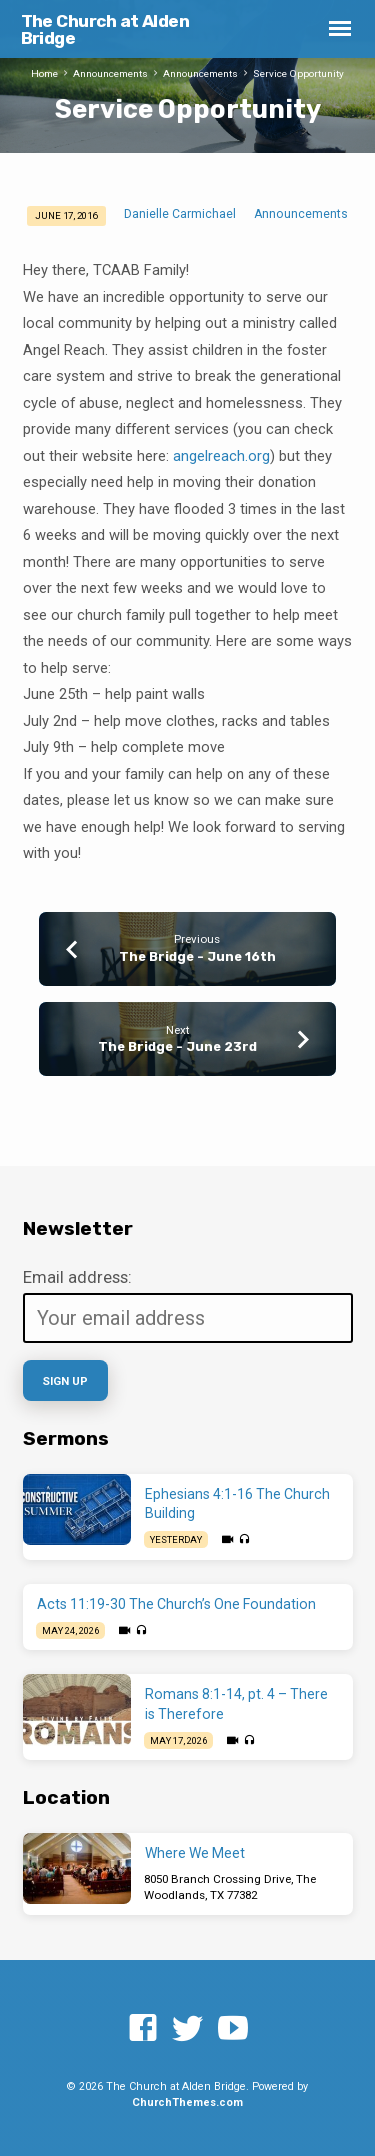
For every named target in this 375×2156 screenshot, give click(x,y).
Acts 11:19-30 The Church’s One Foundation (176, 1604)
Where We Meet (195, 1853)
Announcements (110, 73)
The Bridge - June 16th (197, 956)
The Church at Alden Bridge (105, 29)
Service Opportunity (298, 73)
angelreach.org (221, 456)
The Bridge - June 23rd (177, 1046)
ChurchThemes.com (187, 2102)
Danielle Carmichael (180, 214)
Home (44, 73)
